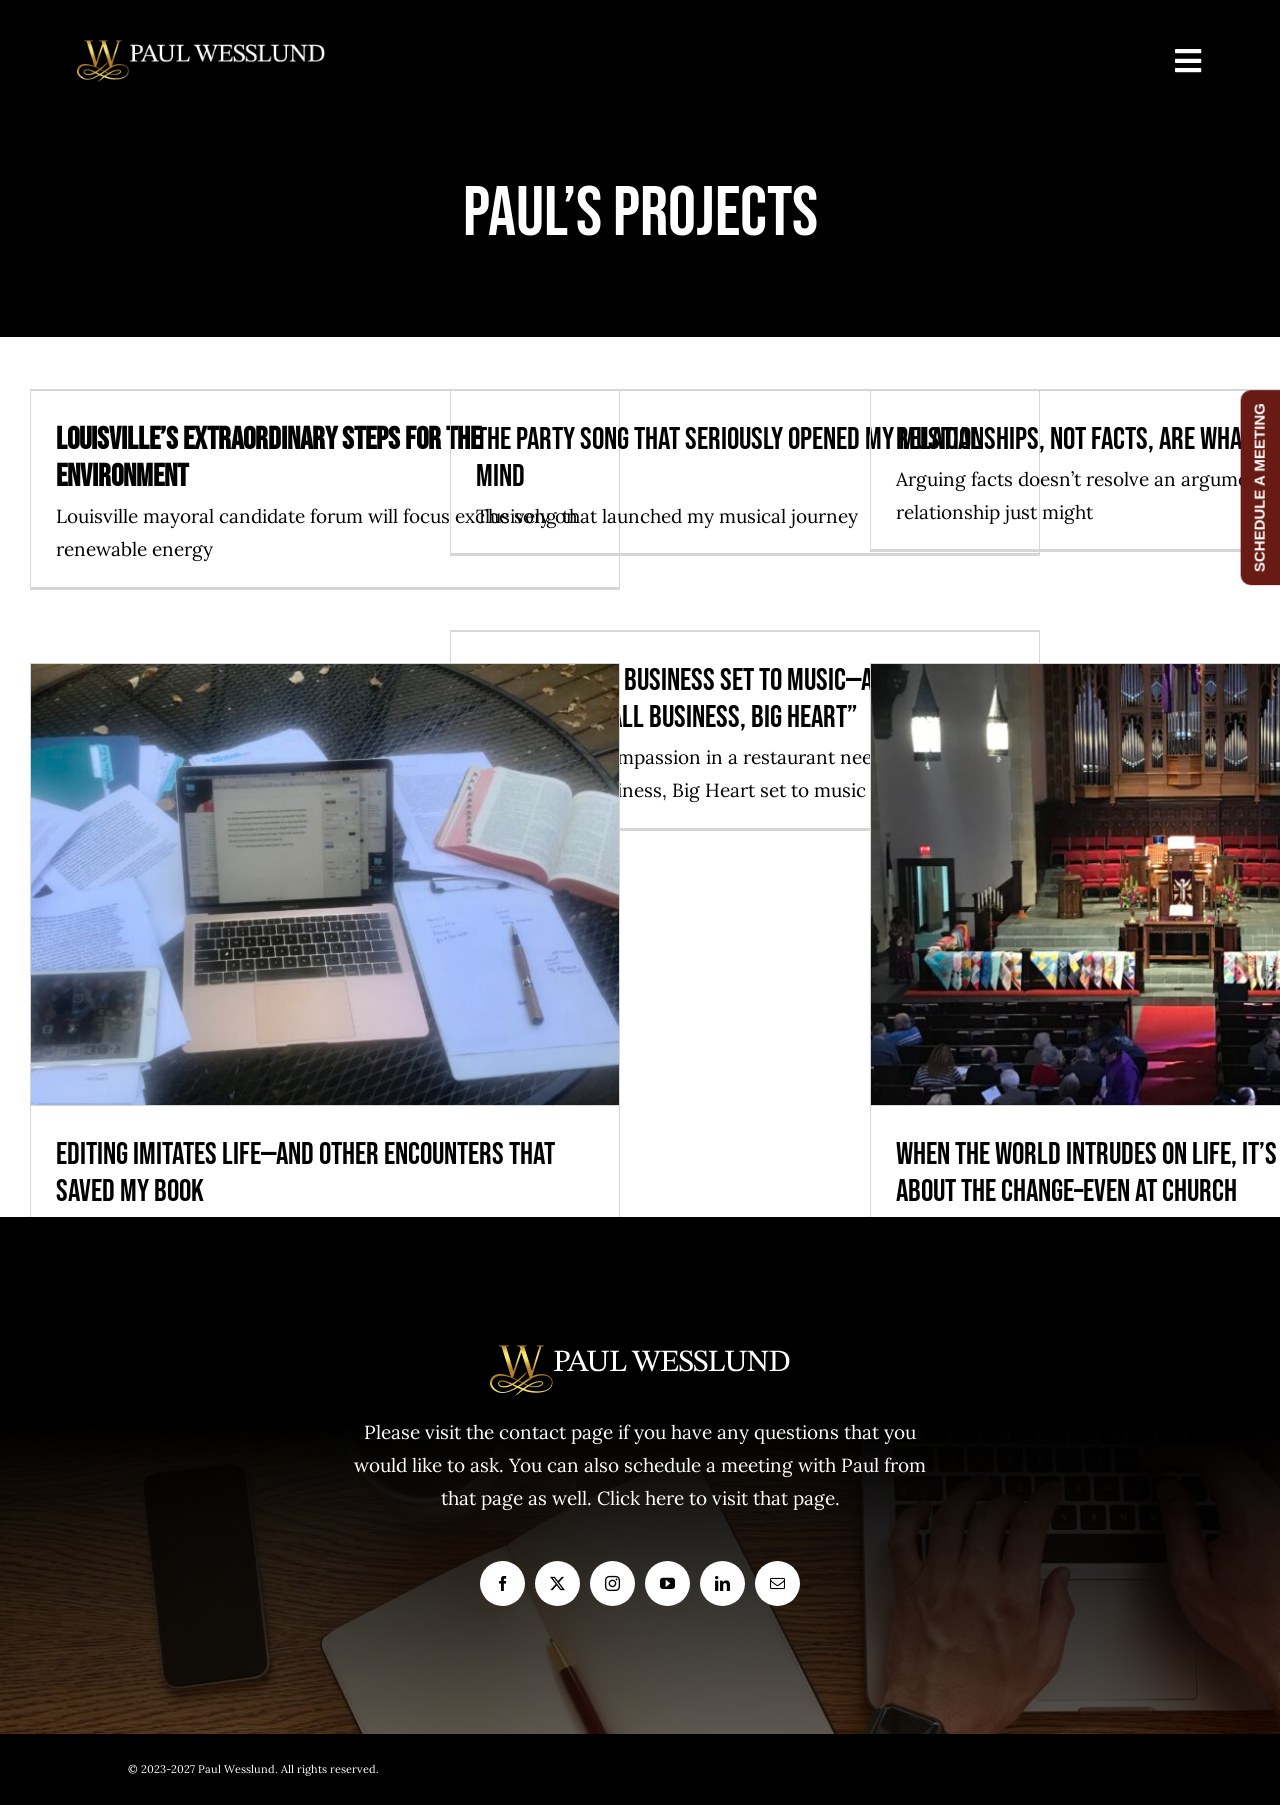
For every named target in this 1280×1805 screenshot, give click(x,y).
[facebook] (502, 1583)
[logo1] (201, 49)
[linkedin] (722, 1583)
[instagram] (612, 1583)
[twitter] (557, 1583)
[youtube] (667, 1583)
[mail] (777, 1583)
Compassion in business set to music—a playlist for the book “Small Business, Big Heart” (740, 699)
